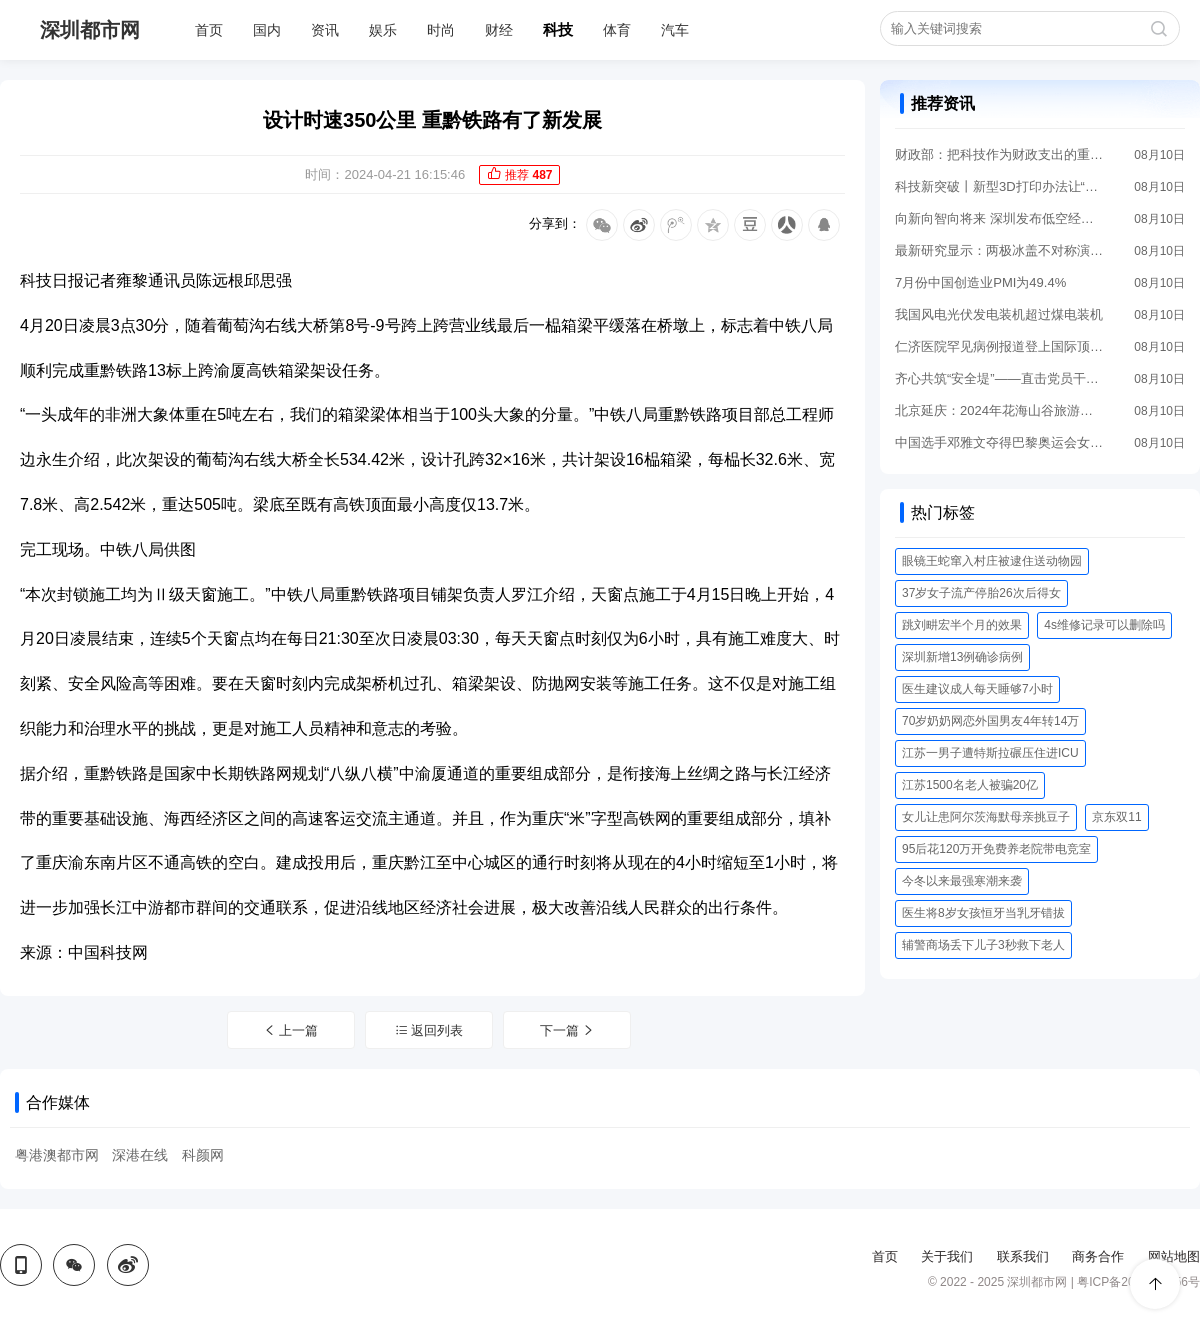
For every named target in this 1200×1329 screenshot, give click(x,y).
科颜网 (203, 1155)
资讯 (325, 30)
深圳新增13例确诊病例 (962, 657)
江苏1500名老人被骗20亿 (970, 785)
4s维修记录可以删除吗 (1104, 625)
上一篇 (291, 1030)
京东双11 (1116, 817)
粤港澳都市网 (57, 1155)
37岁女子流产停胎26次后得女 (981, 593)
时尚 (441, 30)
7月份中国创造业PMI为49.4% (980, 282)
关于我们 (947, 1256)
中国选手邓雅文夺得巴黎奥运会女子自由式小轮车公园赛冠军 (1000, 442)
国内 (267, 30)
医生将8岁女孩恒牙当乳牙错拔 (983, 913)
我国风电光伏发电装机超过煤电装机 (999, 314)
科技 (558, 29)
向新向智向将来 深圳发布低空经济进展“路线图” (1000, 218)
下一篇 (568, 1030)
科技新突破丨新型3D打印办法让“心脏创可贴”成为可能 (1000, 186)
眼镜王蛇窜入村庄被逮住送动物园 (992, 561)
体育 (617, 30)
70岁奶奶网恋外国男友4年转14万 (990, 721)
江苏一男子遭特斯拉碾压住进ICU (990, 753)
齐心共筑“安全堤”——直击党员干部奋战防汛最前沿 (1000, 378)
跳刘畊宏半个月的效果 (962, 625)
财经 (499, 30)
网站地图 (1174, 1256)
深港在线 (140, 1155)
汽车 (675, 30)
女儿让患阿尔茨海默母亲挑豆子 (986, 817)
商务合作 (1098, 1256)
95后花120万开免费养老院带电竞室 (996, 849)
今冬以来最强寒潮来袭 (962, 881)
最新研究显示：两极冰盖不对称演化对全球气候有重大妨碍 (1000, 250)
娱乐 (383, 30)
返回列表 (429, 1030)
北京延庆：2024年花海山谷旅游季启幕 (1000, 410)
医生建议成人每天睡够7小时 (977, 689)
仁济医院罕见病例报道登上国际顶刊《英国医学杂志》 (1000, 346)
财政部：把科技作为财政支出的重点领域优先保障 (1000, 154)
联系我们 (1023, 1256)
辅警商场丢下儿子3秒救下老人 (983, 945)
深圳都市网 (90, 30)
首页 (209, 30)
